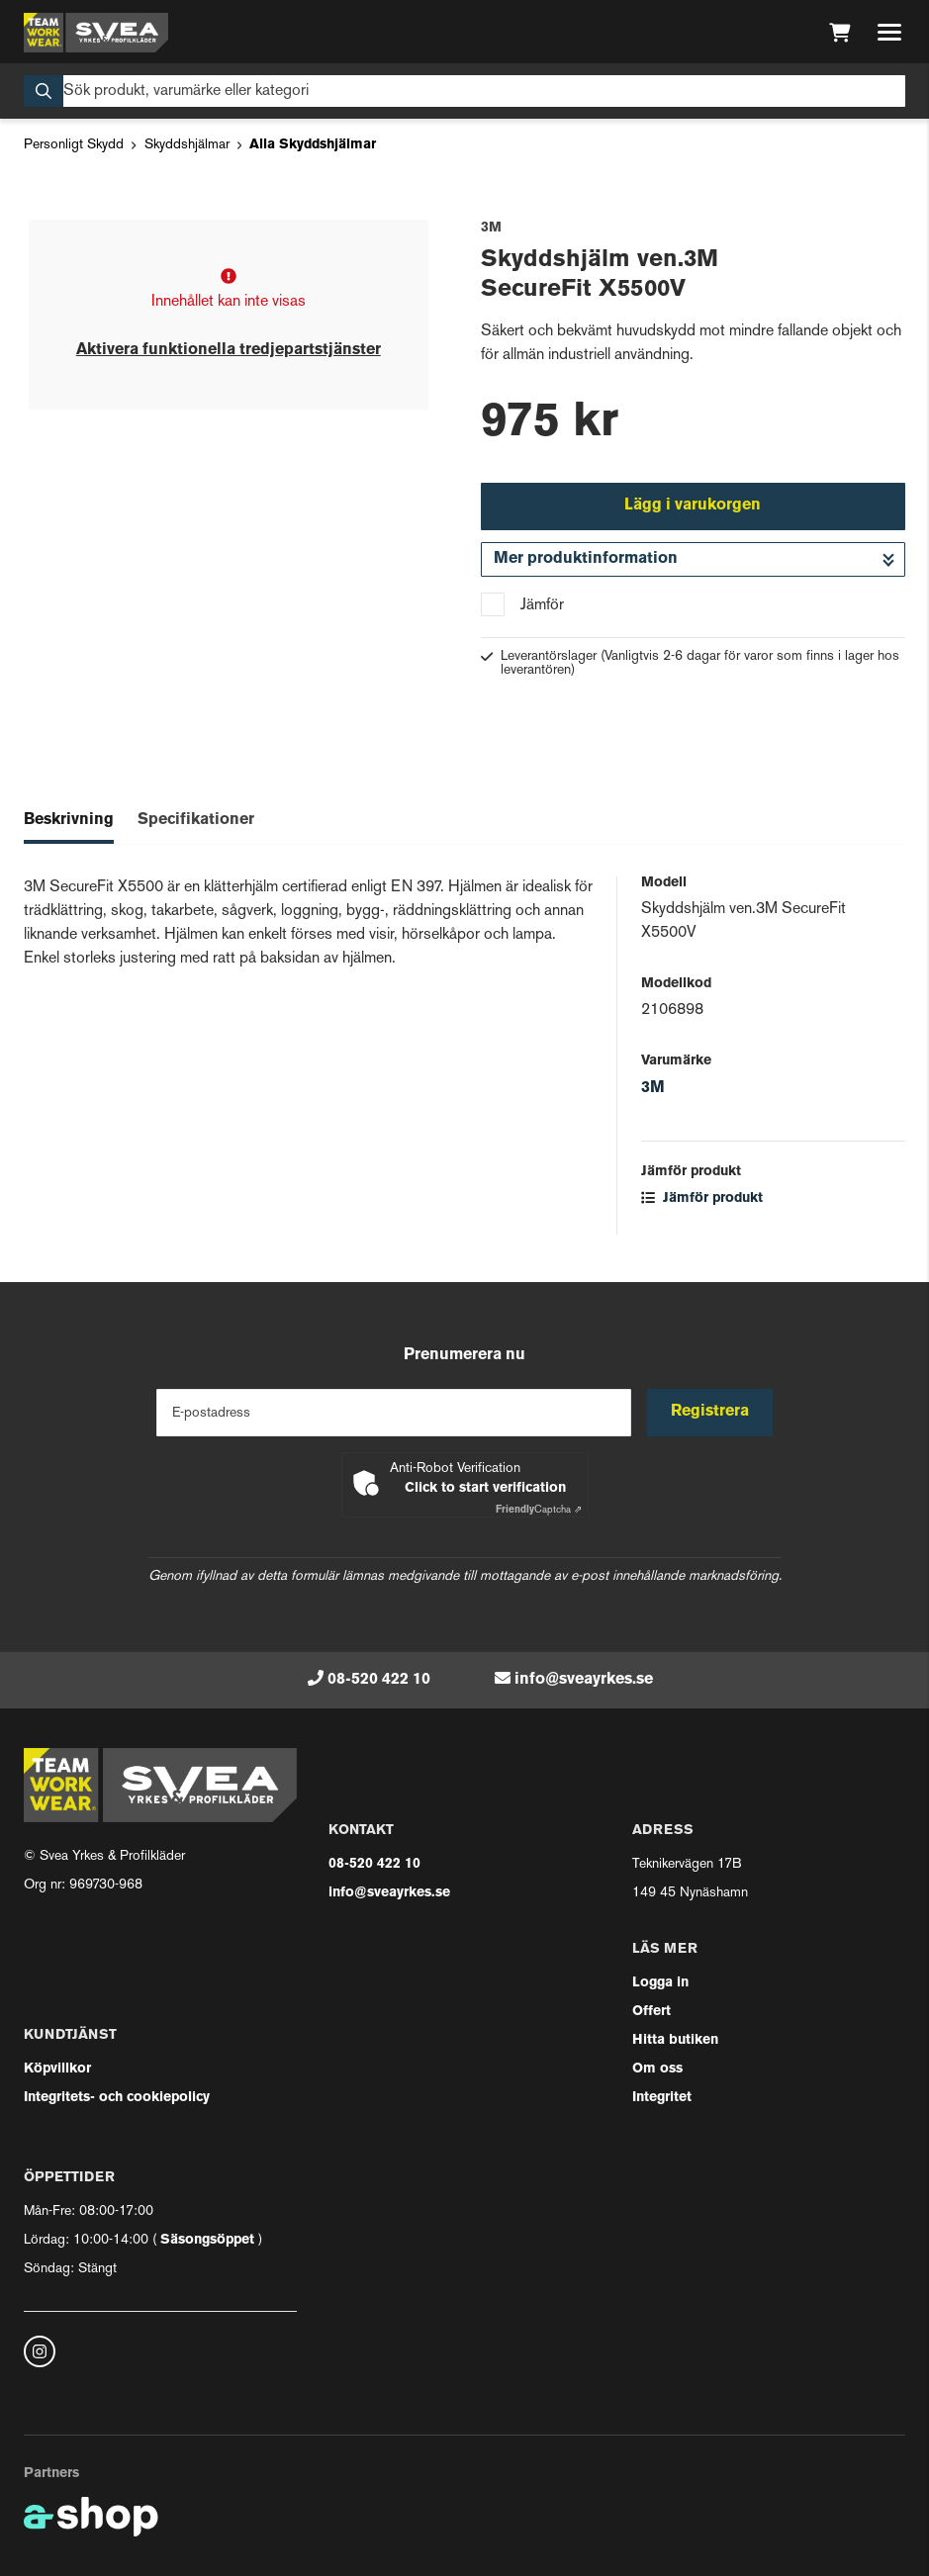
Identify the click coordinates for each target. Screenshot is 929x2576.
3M (653, 1088)
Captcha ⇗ (539, 1510)
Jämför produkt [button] (702, 1198)
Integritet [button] (662, 2097)
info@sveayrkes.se (583, 1680)
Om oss (657, 2069)
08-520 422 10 (378, 1680)
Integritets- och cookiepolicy (117, 2097)
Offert (651, 2011)
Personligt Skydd (74, 144)
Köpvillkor (57, 2069)
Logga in (660, 1983)
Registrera (710, 1412)
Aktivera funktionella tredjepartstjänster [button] (228, 350)
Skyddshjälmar (187, 144)
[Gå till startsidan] (96, 32)
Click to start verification (485, 1488)
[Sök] (464, 91)
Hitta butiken (675, 2040)
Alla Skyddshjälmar (312, 144)
